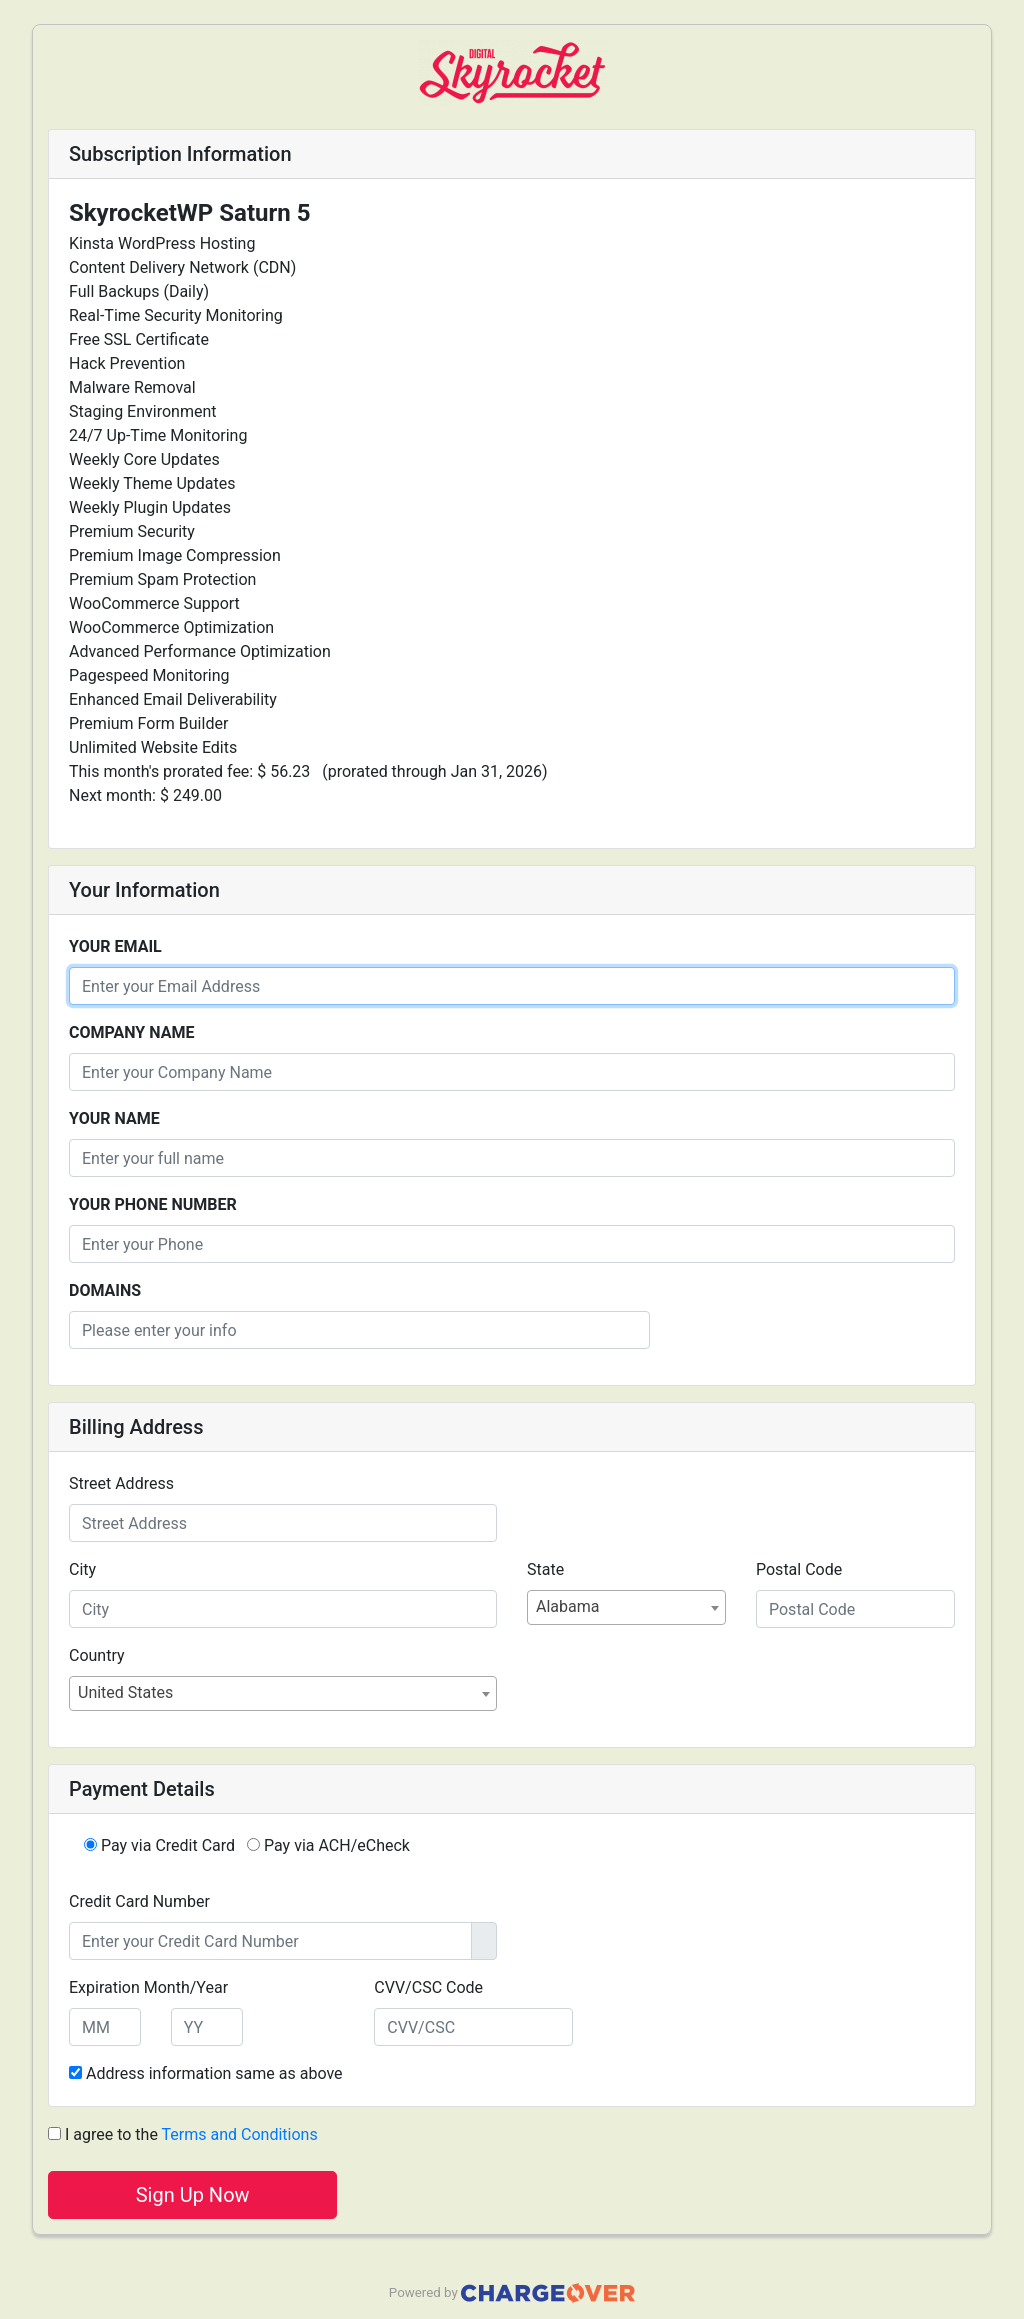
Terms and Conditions (240, 2134)
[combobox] (626, 1607)
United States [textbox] (125, 1692)
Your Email (115, 946)
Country (97, 1655)
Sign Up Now (193, 2195)
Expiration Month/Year (148, 1987)
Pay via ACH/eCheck (328, 1845)
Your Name (114, 1118)
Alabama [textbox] (567, 1606)
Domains (105, 1290)
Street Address (121, 1483)
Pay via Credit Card (159, 1845)
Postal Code (799, 1569)
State (545, 1569)
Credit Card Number (139, 1901)
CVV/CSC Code (428, 1987)
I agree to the (183, 2134)
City (82, 1569)
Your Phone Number (153, 1204)
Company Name (131, 1032)
